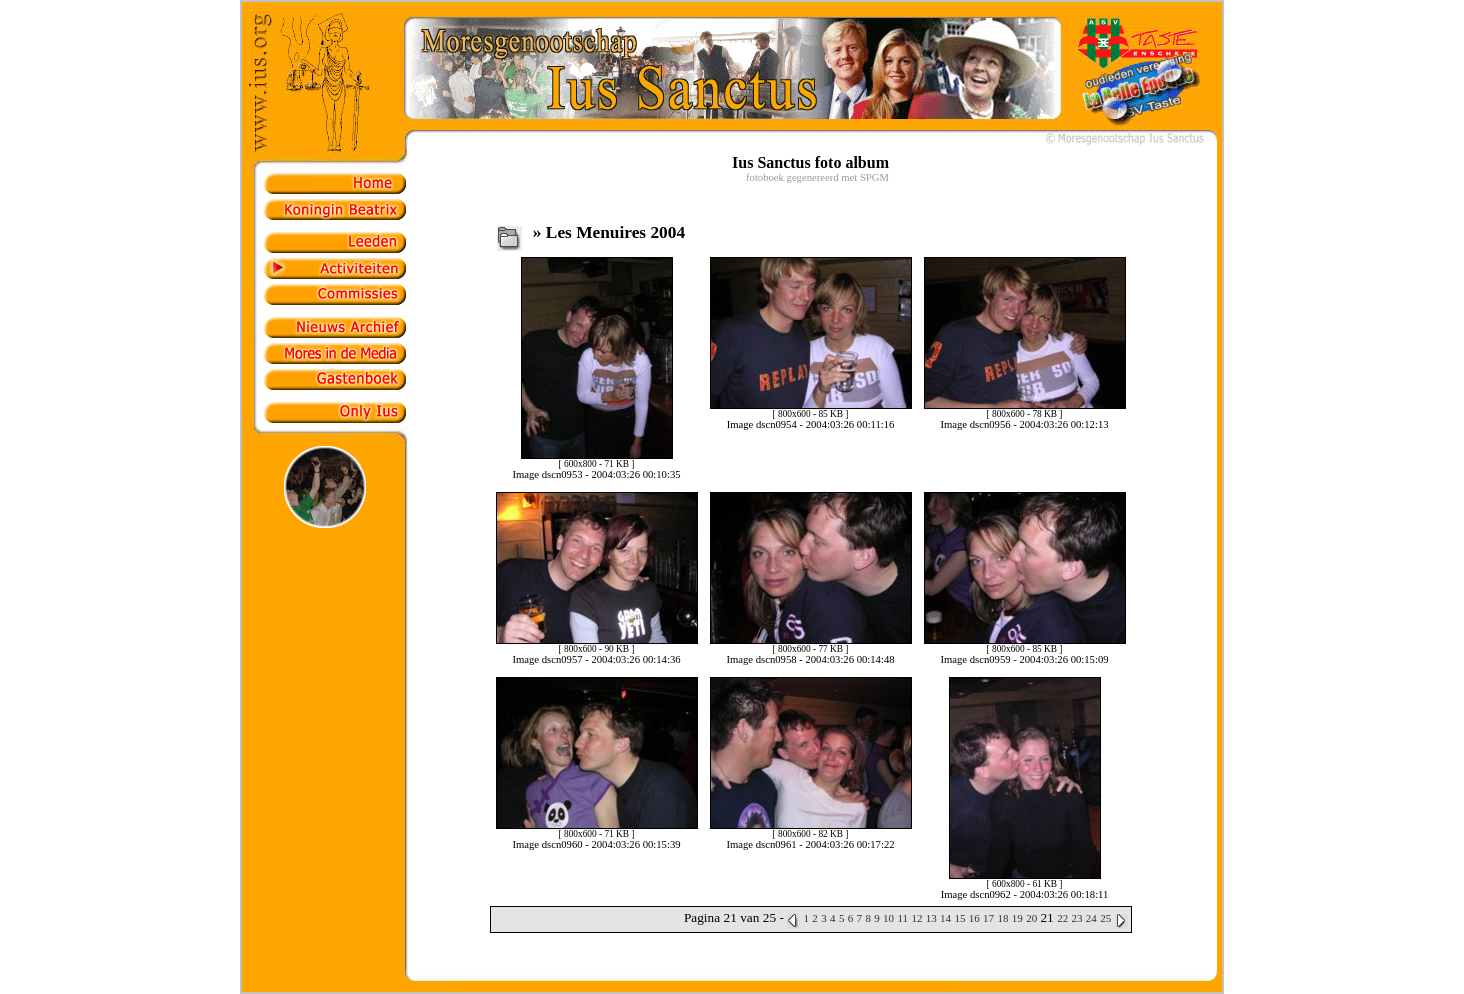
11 (902, 918)
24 (1091, 918)
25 (1105, 918)
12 (916, 918)
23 (1076, 918)
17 (988, 918)
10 (888, 918)
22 (1062, 918)
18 (1002, 918)
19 (1017, 918)
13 (931, 918)
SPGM (874, 177)
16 (974, 918)
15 (959, 918)
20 (1031, 918)
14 (945, 918)
